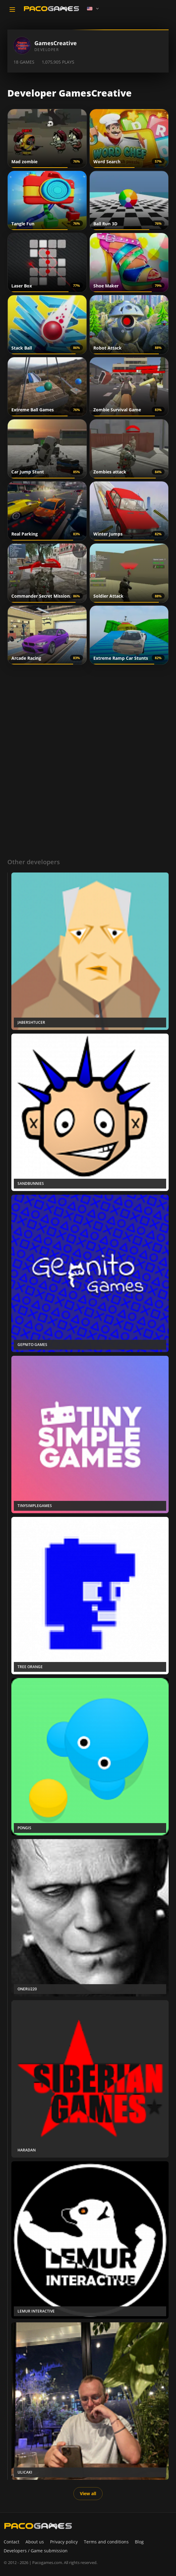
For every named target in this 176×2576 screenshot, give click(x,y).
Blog (139, 2542)
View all (88, 2493)
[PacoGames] (38, 2526)
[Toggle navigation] (12, 9)
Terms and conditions (106, 2542)
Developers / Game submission (36, 2551)
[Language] (93, 8)
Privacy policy (64, 2542)
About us (34, 2542)
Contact (11, 2542)
